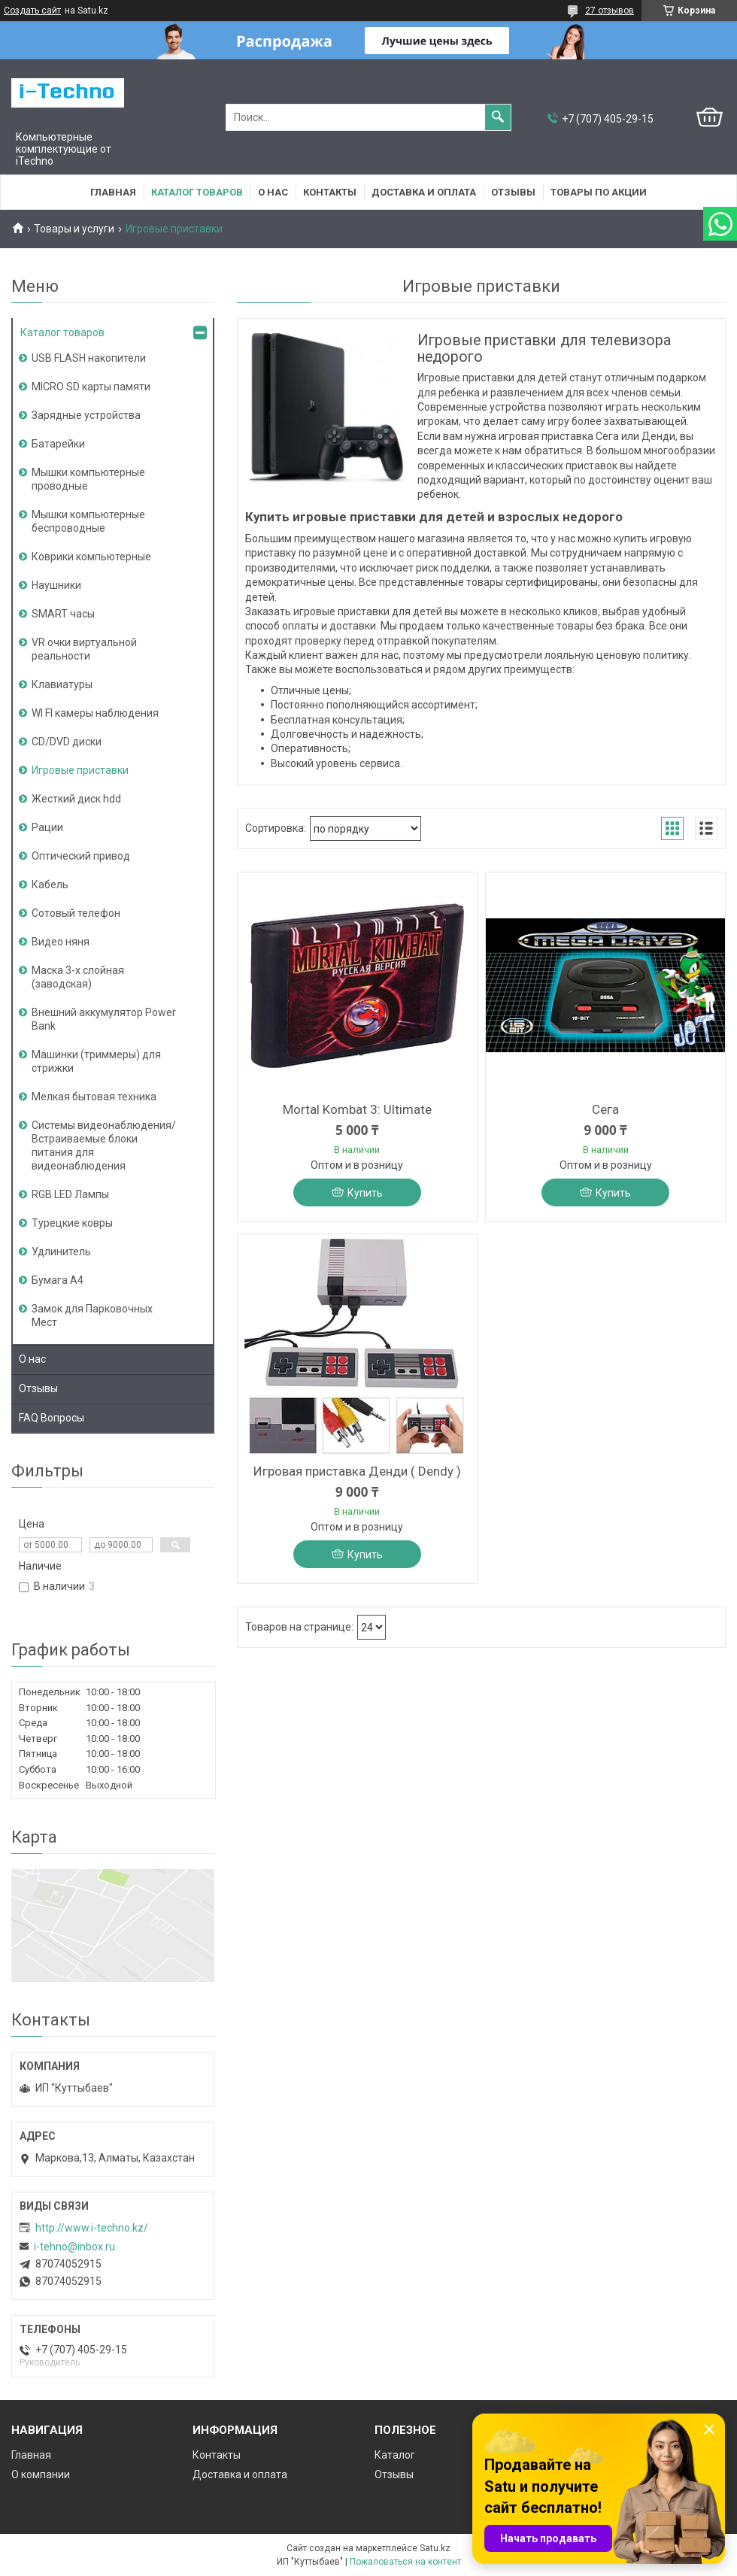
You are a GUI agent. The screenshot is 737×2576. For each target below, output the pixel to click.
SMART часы (63, 614)
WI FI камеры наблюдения (95, 713)
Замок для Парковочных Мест (92, 1315)
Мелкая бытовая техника (94, 1097)
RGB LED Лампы (70, 1194)
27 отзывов (609, 10)
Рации (47, 827)
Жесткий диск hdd (76, 799)
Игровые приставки (80, 770)
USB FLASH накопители (89, 358)
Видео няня (60, 942)
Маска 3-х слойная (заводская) (78, 977)
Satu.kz (435, 2548)
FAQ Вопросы (51, 1418)
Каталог (395, 2455)
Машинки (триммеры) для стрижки (96, 1061)
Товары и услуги (74, 229)
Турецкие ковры (72, 1223)
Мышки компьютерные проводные (88, 479)
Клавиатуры (62, 684)
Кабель (50, 884)
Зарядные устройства (86, 415)
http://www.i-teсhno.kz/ (91, 2228)
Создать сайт (32, 10)
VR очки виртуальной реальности (84, 649)
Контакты (329, 192)
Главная (113, 192)
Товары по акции (598, 192)
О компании (40, 2474)
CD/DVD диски (67, 742)
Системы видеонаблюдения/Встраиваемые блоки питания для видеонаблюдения (104, 1145)
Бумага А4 (57, 1280)
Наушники (56, 585)
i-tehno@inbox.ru (74, 2247)
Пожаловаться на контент (405, 2561)
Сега (605, 1109)
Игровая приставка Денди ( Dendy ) (357, 1471)
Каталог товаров (197, 192)
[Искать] (498, 117)
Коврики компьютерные (91, 557)
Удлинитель (61, 1252)
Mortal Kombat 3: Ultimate (357, 1109)
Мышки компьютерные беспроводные (88, 521)
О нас (273, 192)
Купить (365, 1193)
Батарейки (58, 444)
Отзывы (513, 192)
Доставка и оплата (424, 192)
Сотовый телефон (76, 913)
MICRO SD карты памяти (91, 387)
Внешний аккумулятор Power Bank (104, 1019)
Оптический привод (81, 856)
